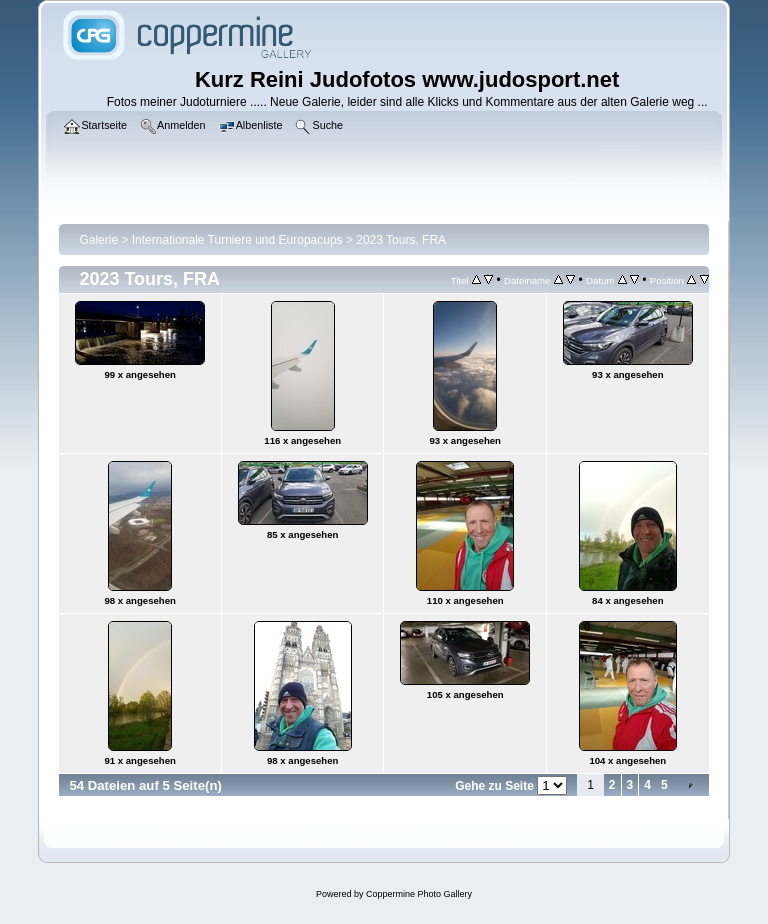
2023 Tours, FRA (401, 240)
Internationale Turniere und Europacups (237, 240)
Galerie (98, 240)
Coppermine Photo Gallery (419, 894)
